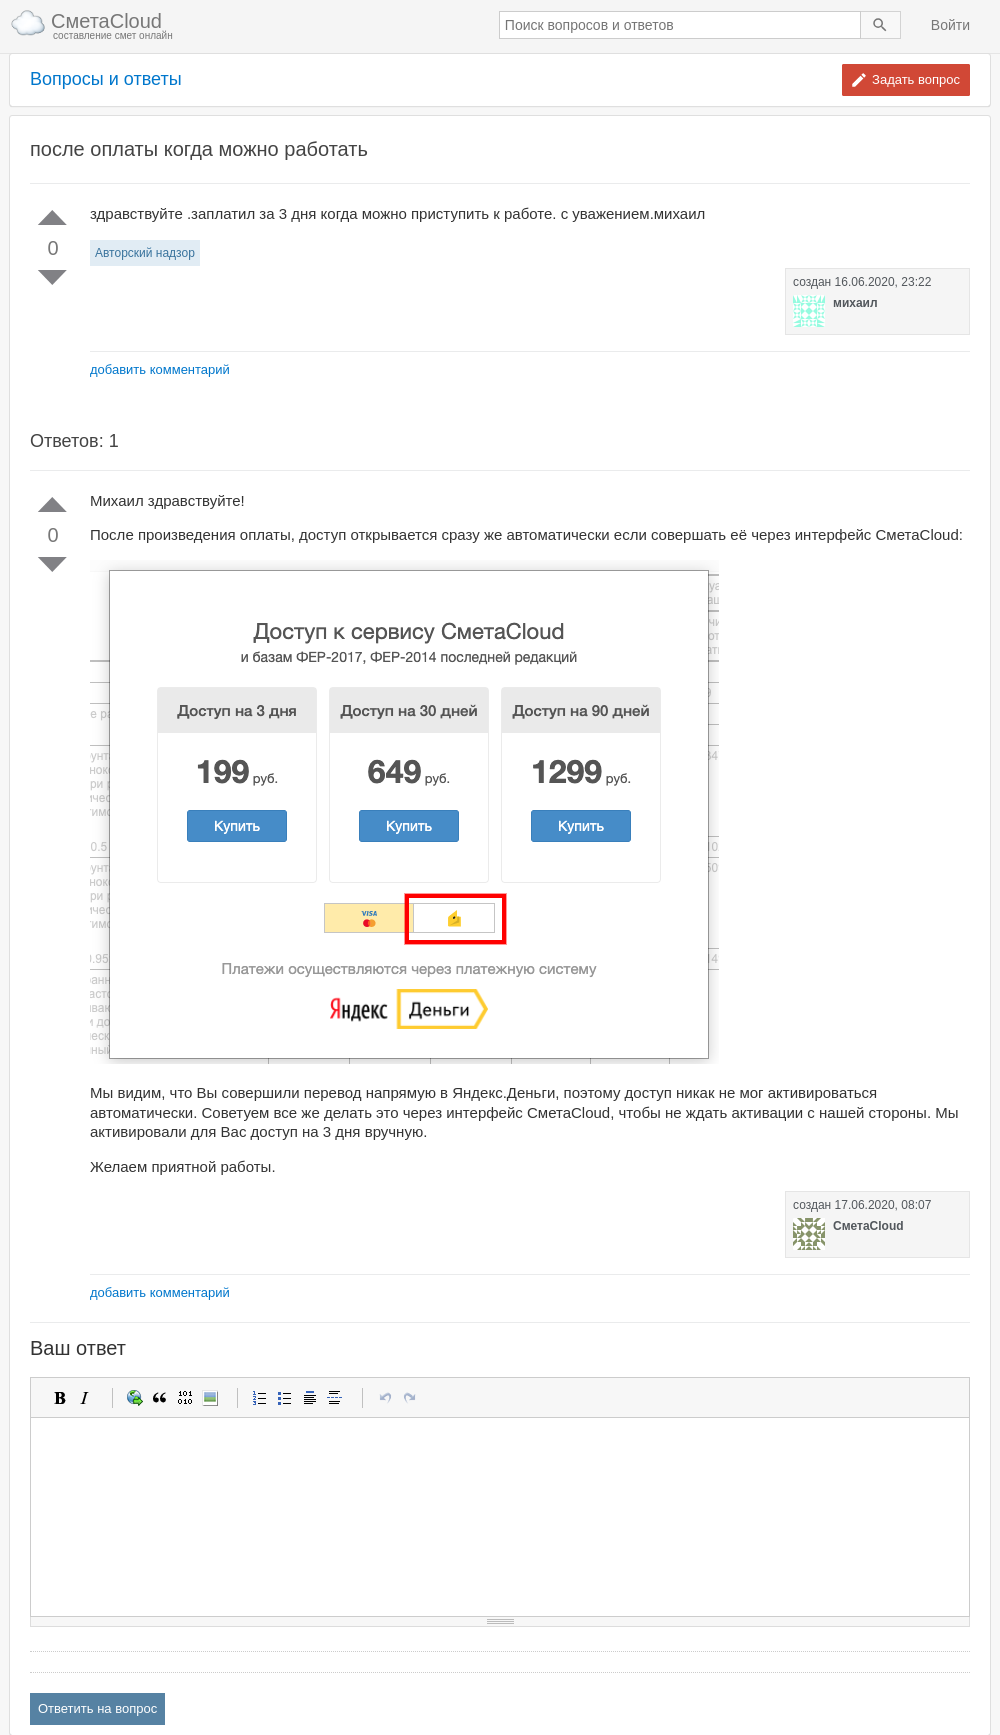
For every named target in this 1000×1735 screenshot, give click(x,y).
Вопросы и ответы (106, 79)
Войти (950, 25)
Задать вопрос (916, 79)
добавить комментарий (160, 369)
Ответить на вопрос (97, 1708)
